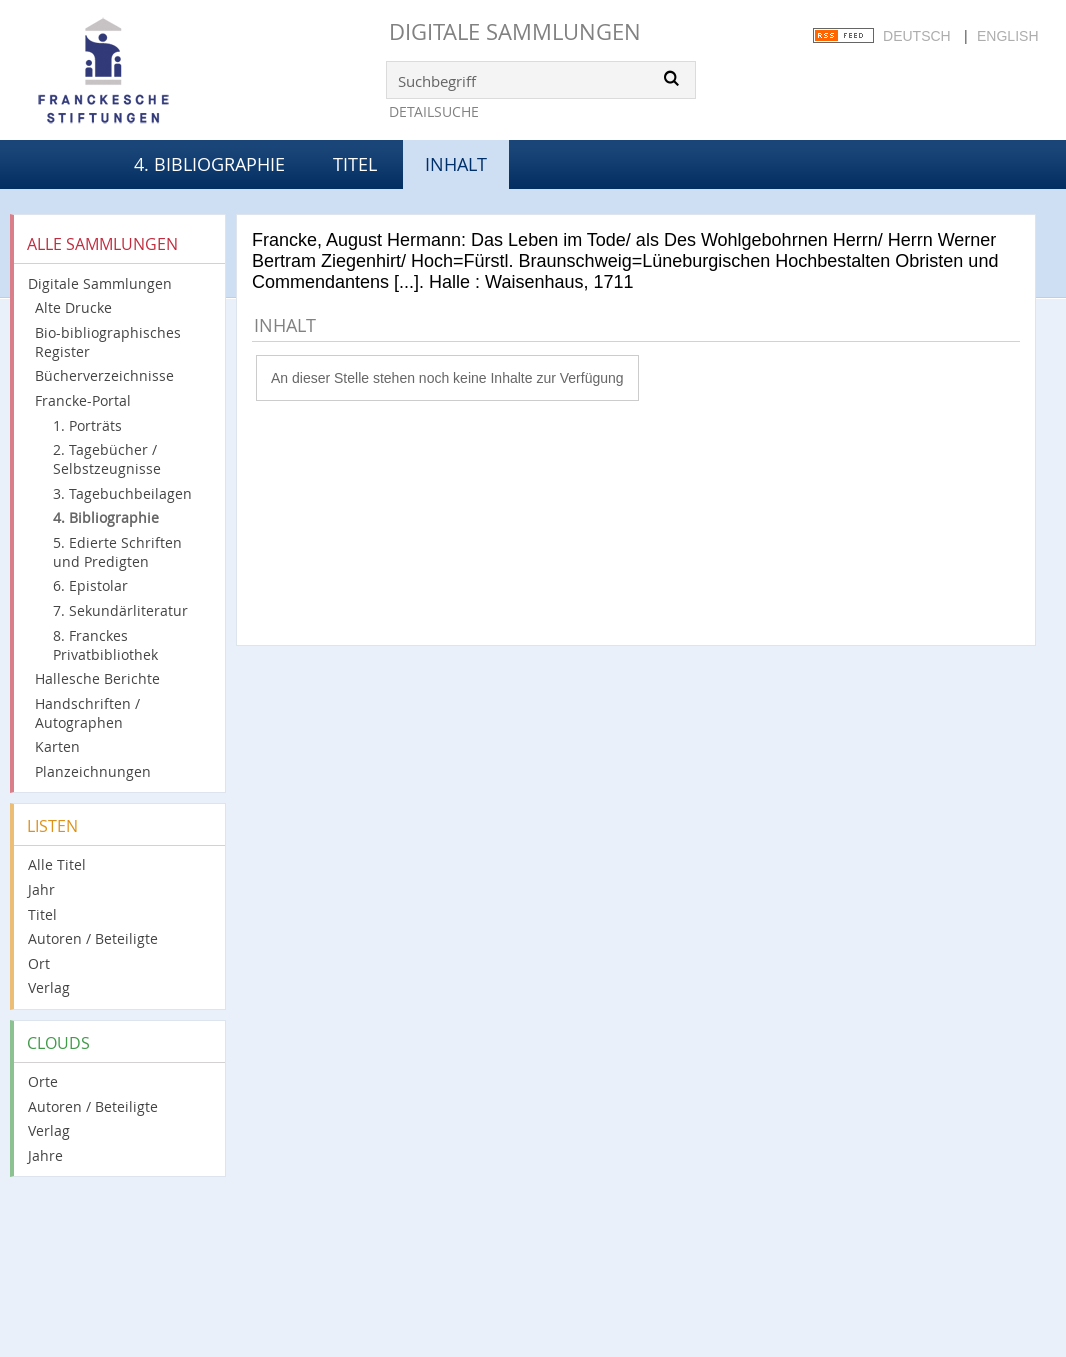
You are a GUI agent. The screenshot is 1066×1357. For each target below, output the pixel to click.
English (1007, 36)
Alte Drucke (73, 307)
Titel (355, 164)
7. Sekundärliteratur (120, 610)
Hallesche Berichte (97, 678)
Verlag (49, 987)
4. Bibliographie (209, 164)
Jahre (45, 1155)
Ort (39, 963)
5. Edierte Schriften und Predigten (117, 552)
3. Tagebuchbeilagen (122, 493)
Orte (43, 1081)
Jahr (41, 889)
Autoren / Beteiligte (93, 938)
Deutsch (917, 36)
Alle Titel (57, 864)
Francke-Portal (83, 400)
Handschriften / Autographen (87, 713)
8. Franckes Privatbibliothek (105, 645)
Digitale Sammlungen (515, 31)
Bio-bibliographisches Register (108, 342)
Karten (57, 746)
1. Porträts (87, 425)
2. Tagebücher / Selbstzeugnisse (107, 459)
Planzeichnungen (93, 771)
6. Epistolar (90, 585)
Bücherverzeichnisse (104, 375)
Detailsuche (434, 111)
